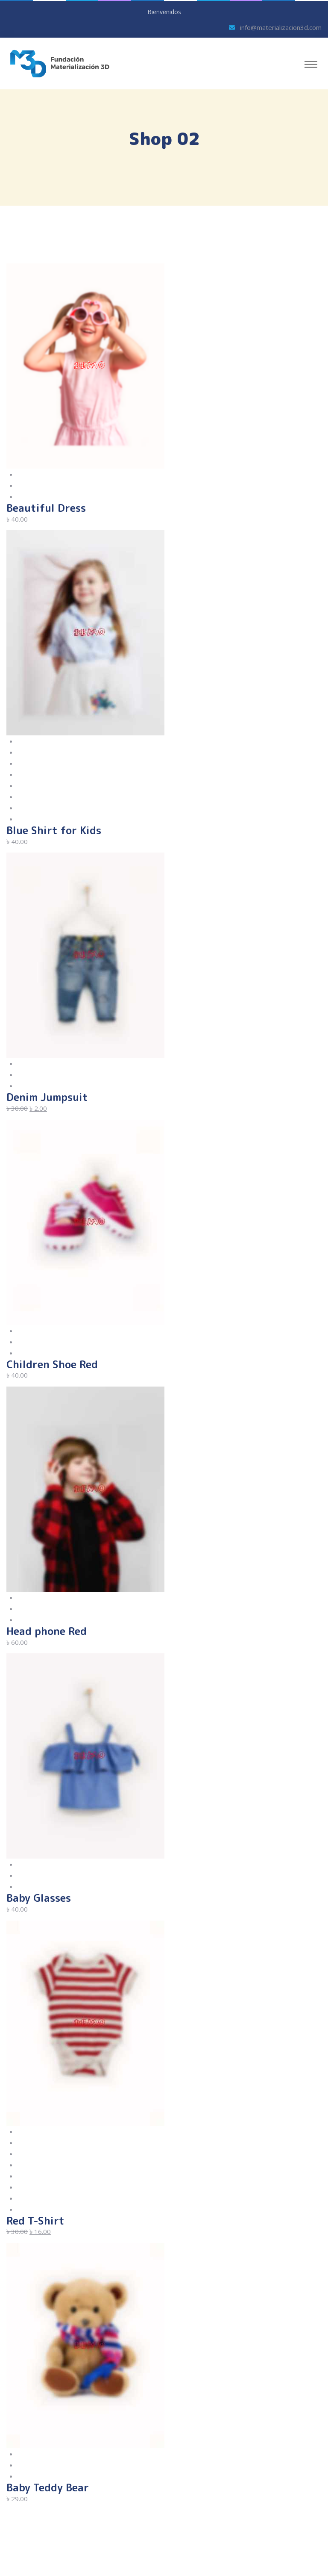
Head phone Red (46, 1631)
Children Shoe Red (52, 1364)
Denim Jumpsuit (47, 1097)
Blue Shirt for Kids (53, 830)
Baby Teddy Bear (47, 2487)
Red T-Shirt (35, 2220)
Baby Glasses (38, 1898)
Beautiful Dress (46, 508)
